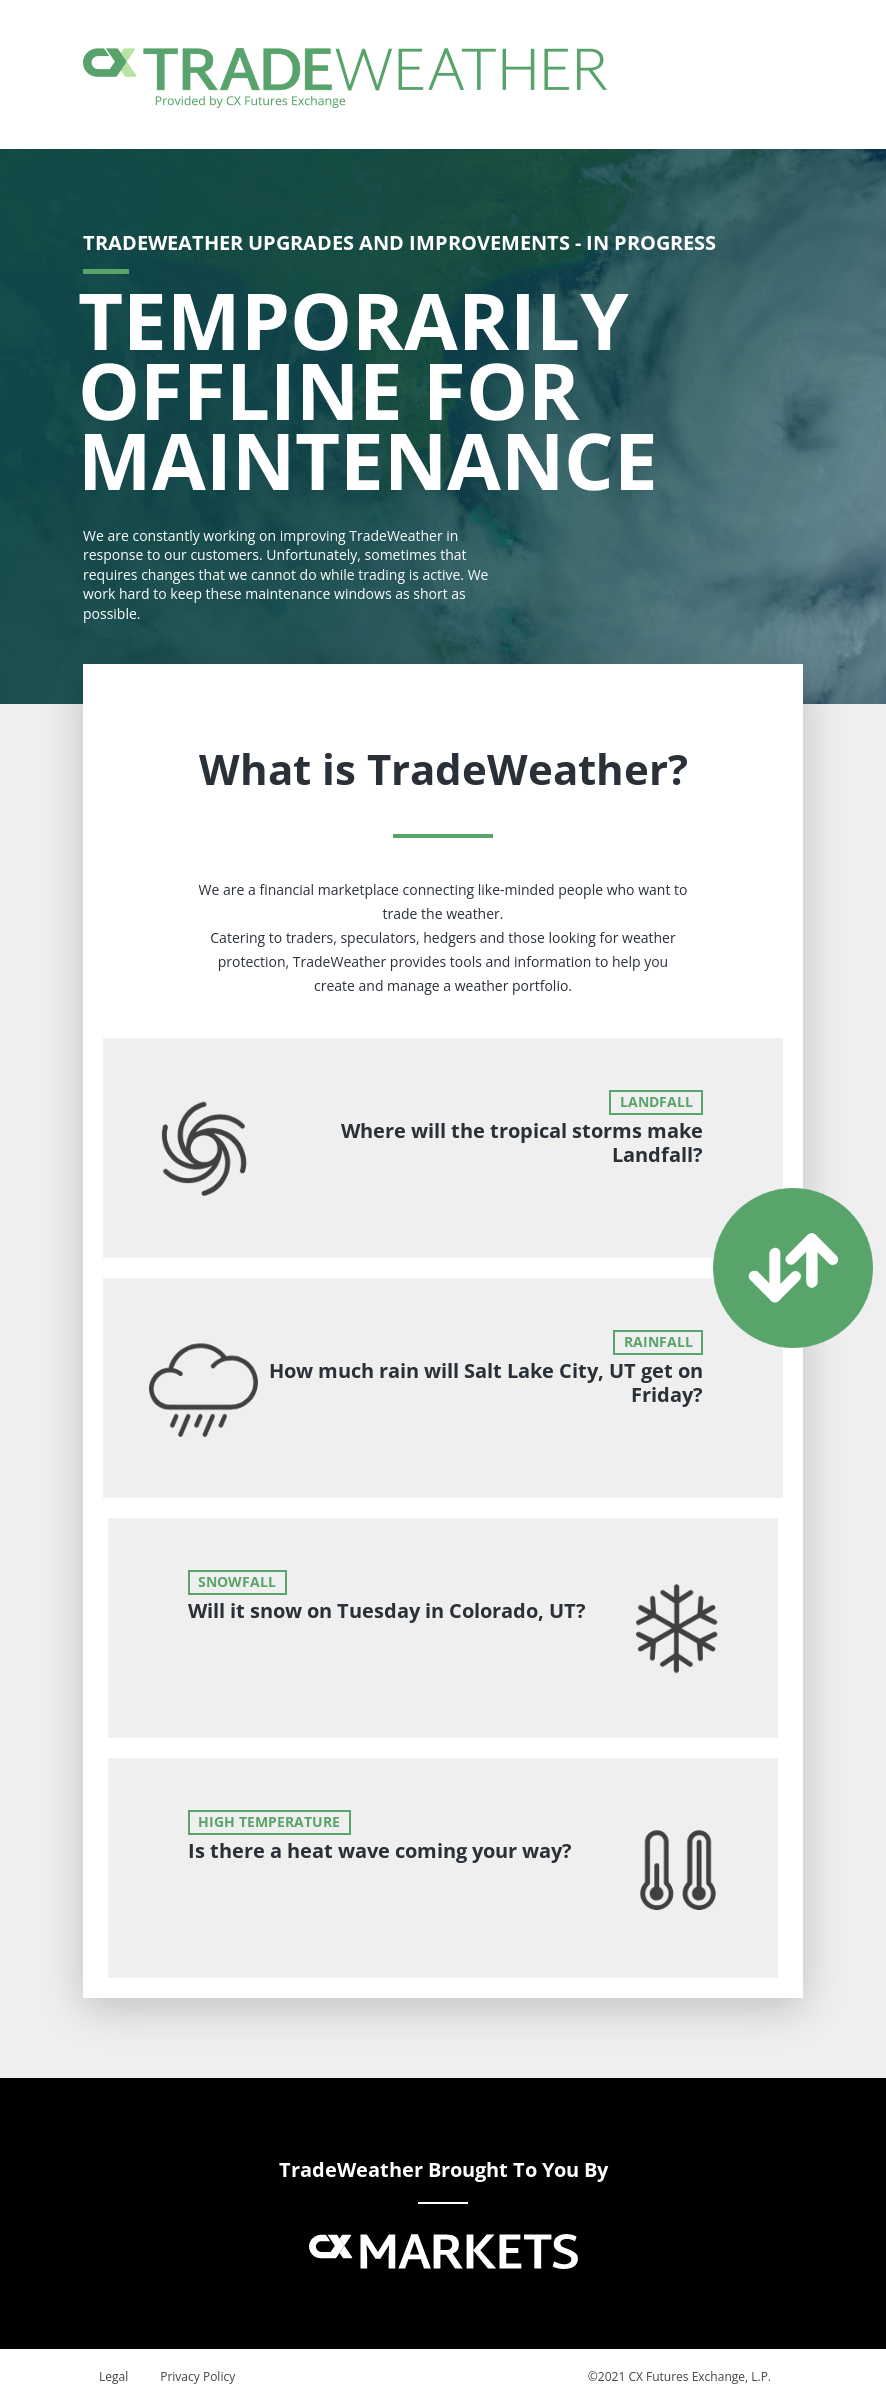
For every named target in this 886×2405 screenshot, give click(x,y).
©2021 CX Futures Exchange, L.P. (679, 2376)
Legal (113, 2376)
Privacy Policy (197, 2376)
